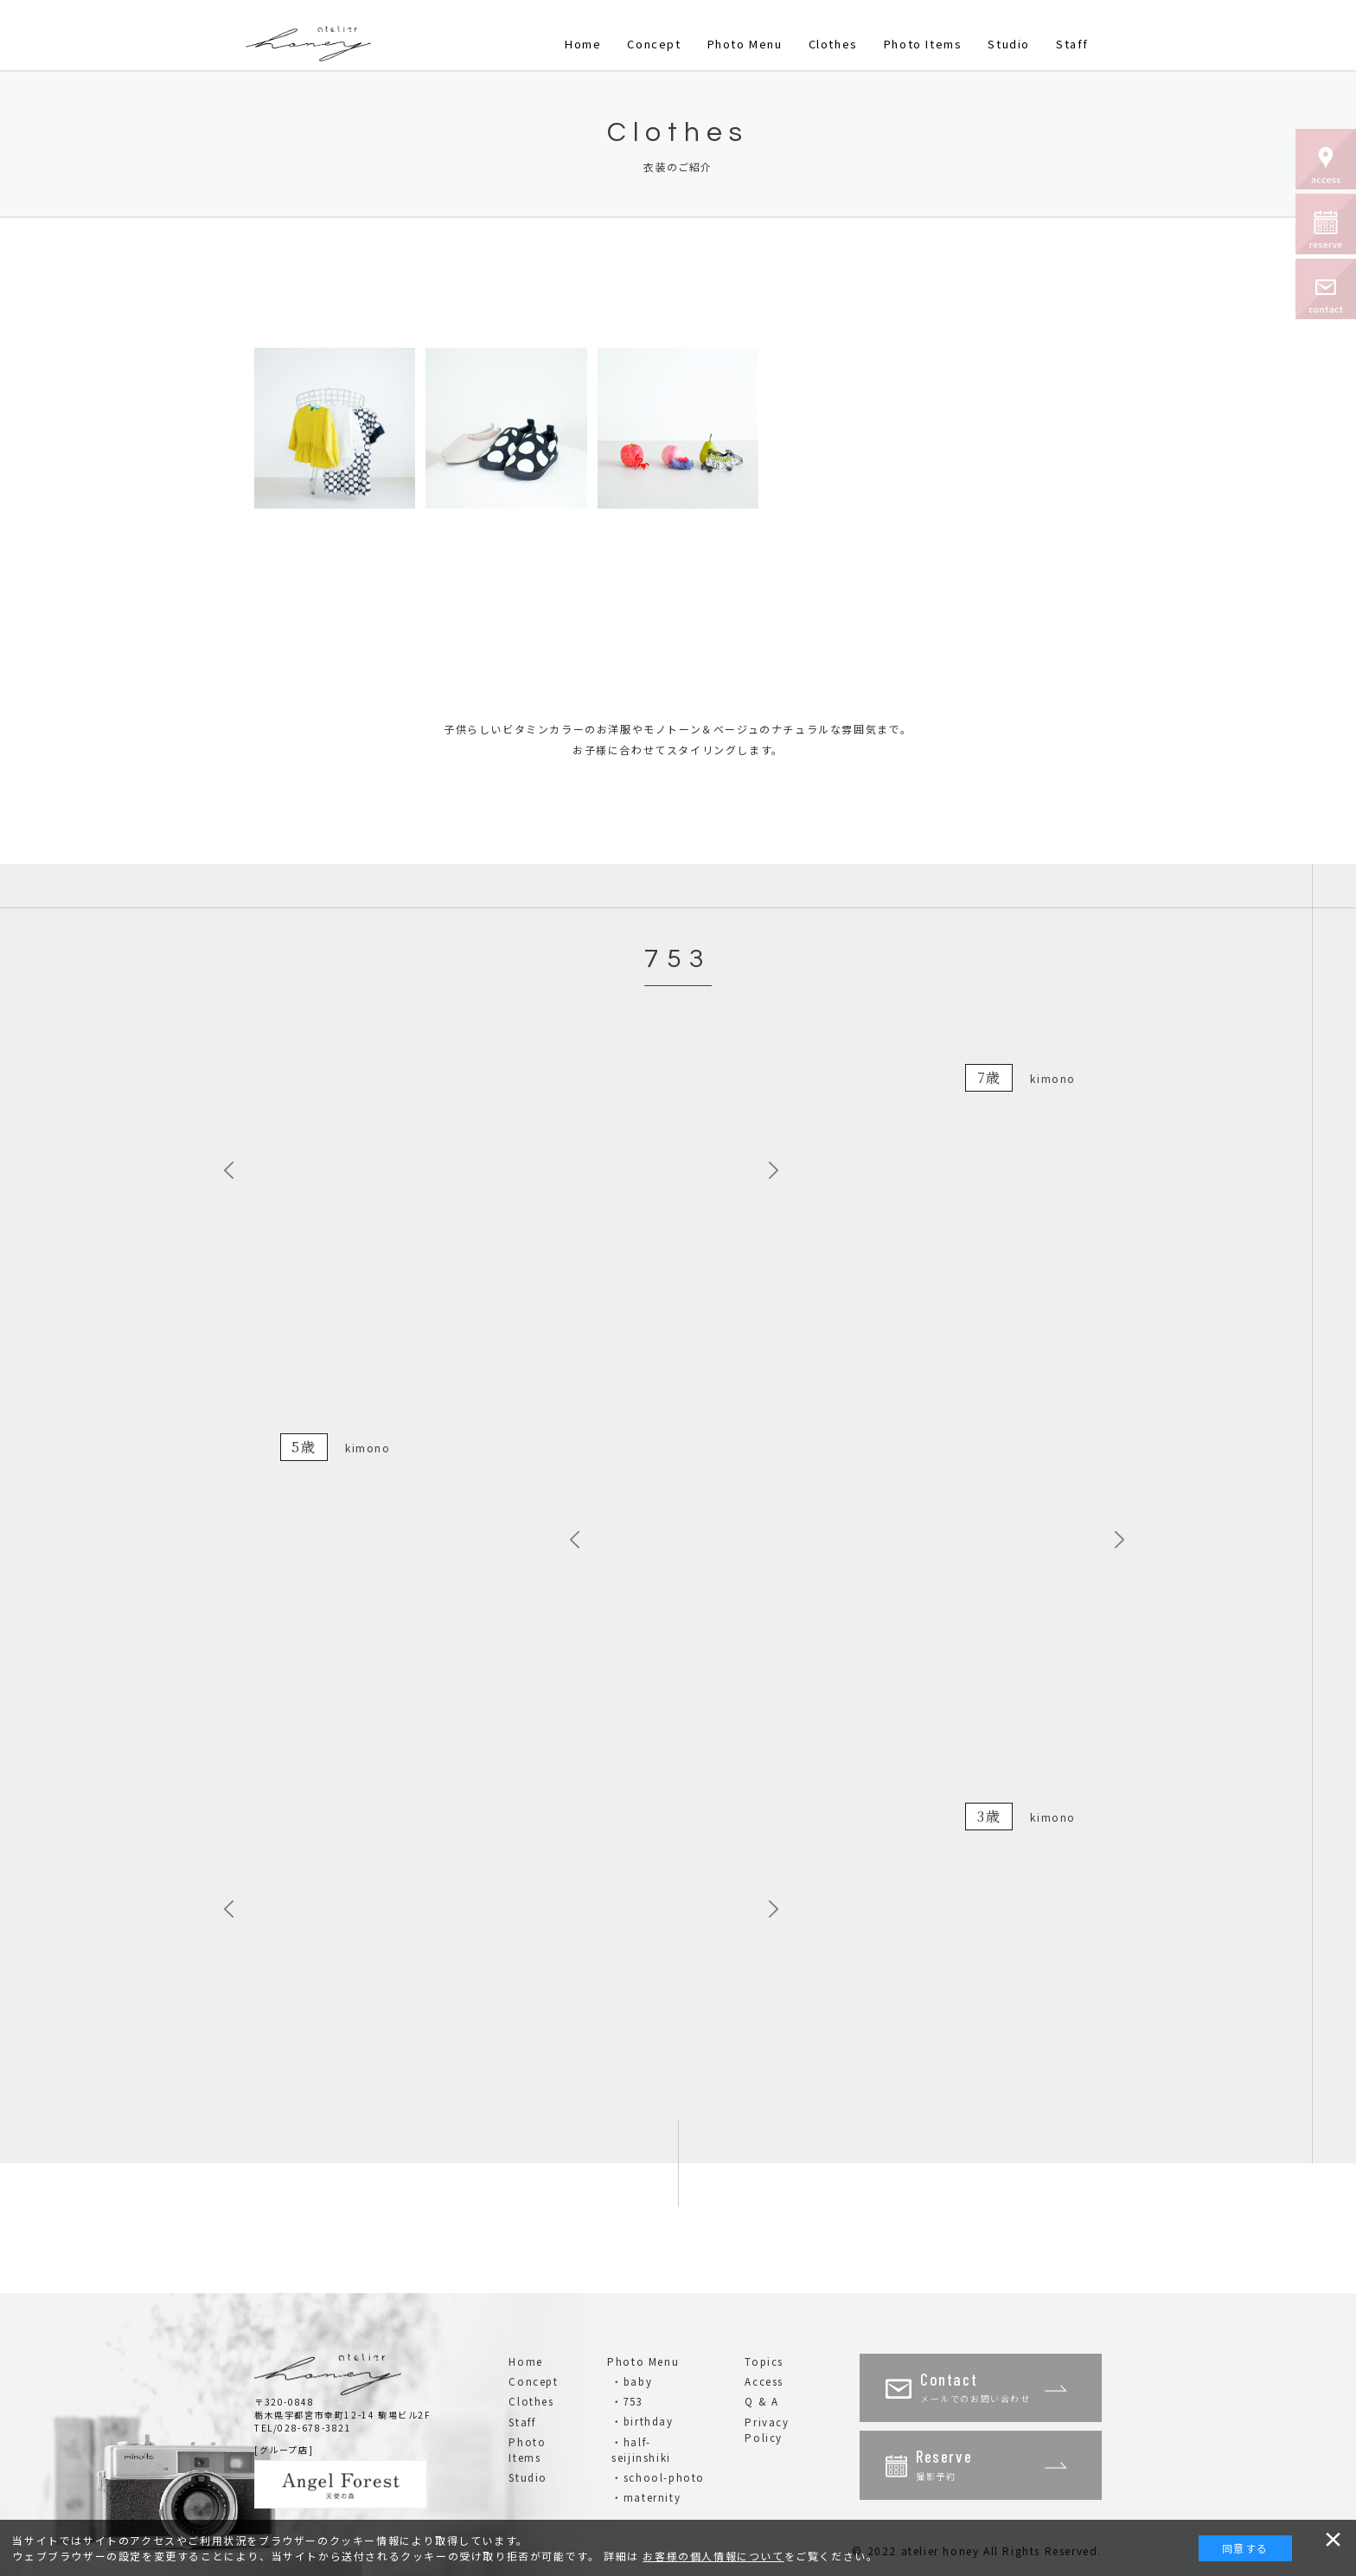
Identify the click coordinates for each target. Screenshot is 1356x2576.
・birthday (642, 2421)
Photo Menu (745, 43)
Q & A (761, 2401)
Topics (764, 2361)
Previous (232, 1170)
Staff (1072, 43)
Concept (654, 43)
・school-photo (658, 2477)
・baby (631, 2381)
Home (583, 43)
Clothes (833, 43)
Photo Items (923, 43)
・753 (627, 2401)
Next (777, 1170)
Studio (1009, 43)
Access (764, 2381)
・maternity (646, 2497)
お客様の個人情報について (713, 2555)
